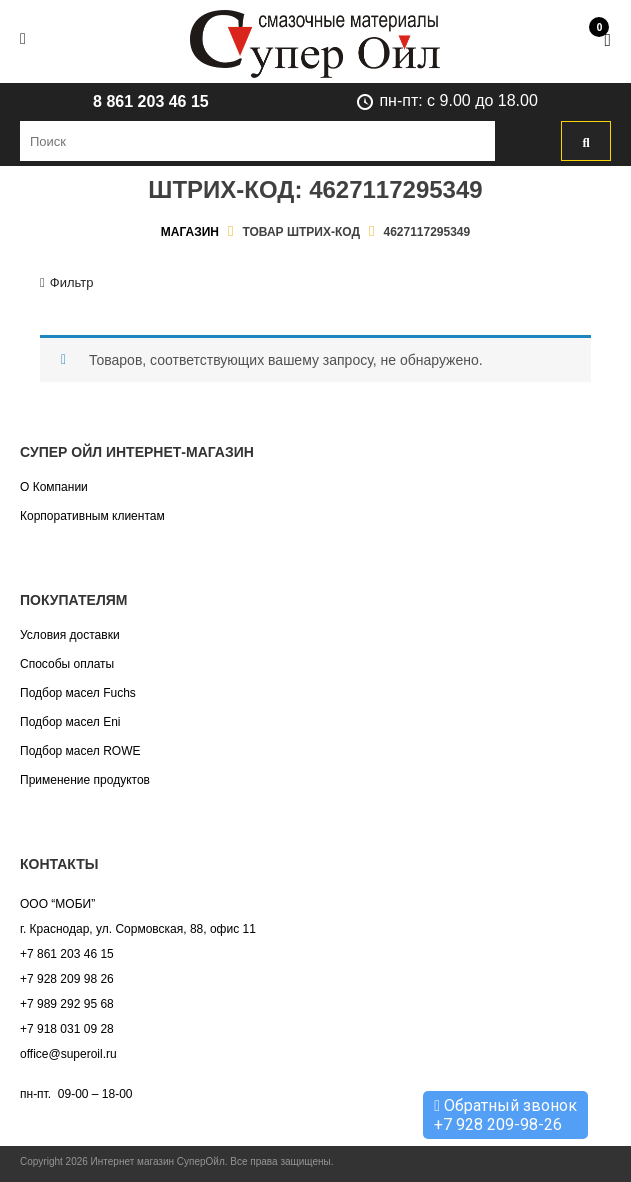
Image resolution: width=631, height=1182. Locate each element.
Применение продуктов (85, 780)
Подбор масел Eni (70, 722)
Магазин (190, 232)
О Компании (54, 487)
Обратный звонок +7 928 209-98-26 (505, 1115)
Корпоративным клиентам (92, 516)
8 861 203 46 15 (151, 101)
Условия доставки (70, 635)
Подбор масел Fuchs (78, 693)
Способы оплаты (67, 664)
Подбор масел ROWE (80, 751)
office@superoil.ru (68, 1054)
